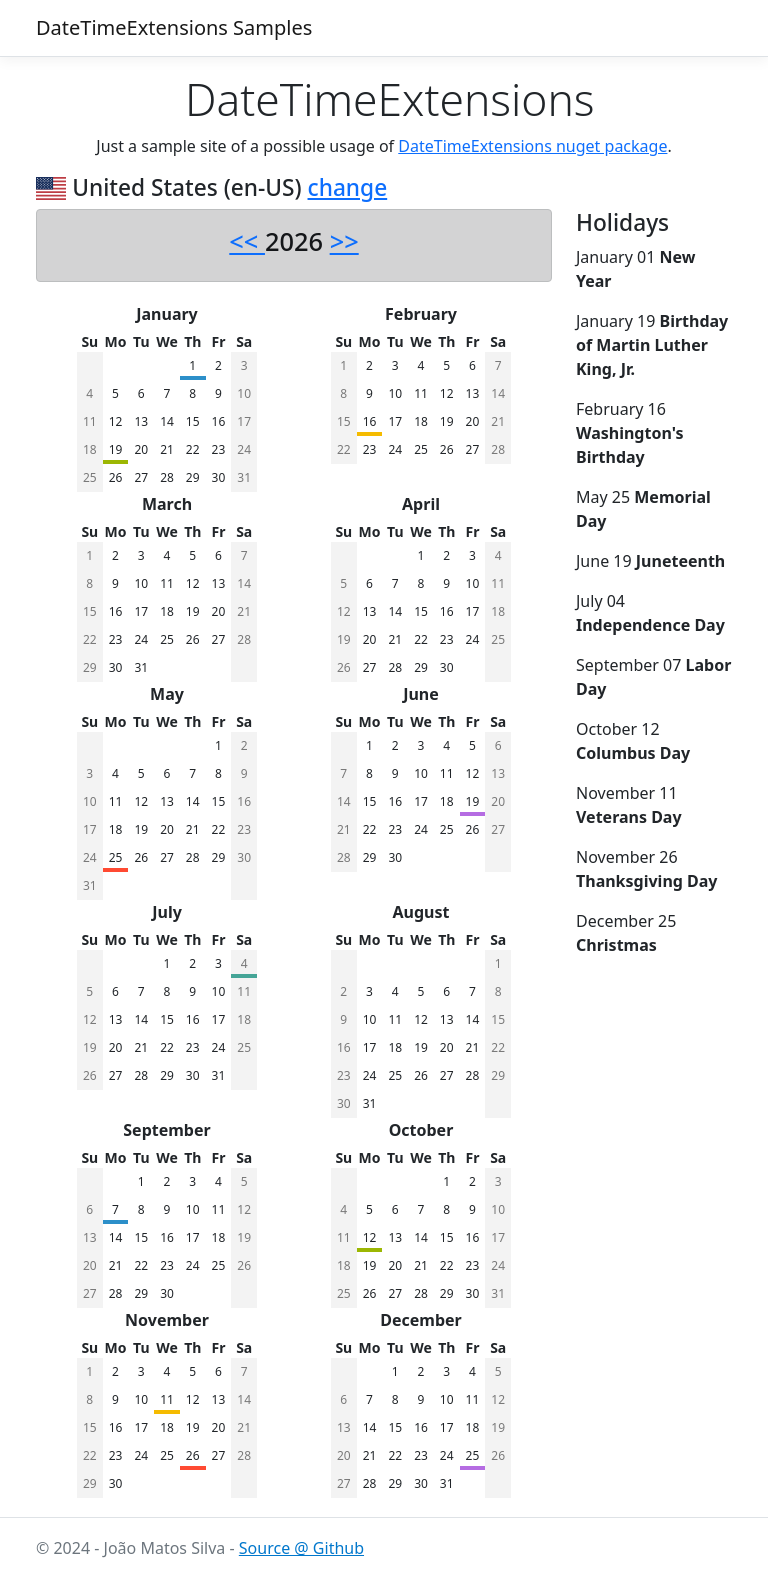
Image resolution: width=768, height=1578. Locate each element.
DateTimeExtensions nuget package (532, 146)
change (348, 187)
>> (344, 241)
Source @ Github (301, 1548)
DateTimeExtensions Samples (174, 27)
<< (247, 241)
